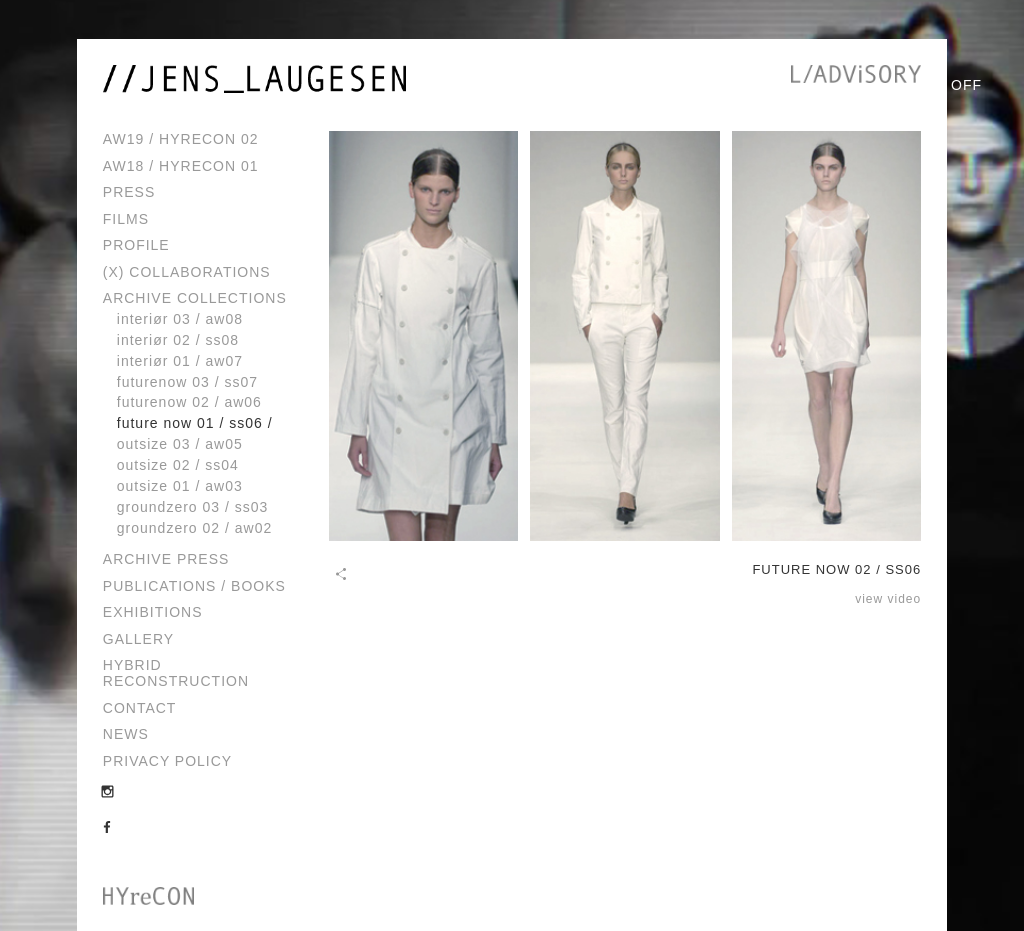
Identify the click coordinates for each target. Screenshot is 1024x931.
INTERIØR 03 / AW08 (180, 319)
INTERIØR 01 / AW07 (180, 361)
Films (126, 219)
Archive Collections (195, 298)
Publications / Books (194, 586)
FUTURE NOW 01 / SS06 (190, 423)
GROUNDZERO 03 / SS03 (193, 507)
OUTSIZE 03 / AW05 (180, 444)
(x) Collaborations (187, 272)
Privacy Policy (167, 761)
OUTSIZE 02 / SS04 (178, 465)
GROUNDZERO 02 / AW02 (194, 528)
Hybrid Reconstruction (176, 673)
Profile (136, 245)
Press (129, 192)
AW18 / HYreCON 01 (181, 166)
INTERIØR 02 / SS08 (178, 340)
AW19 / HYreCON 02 (181, 139)
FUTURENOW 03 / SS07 (187, 382)
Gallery (138, 639)
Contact (140, 708)
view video (888, 599)
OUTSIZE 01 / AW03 (180, 486)
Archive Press (166, 559)
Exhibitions (153, 612)
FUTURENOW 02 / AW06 (189, 402)
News (126, 734)
